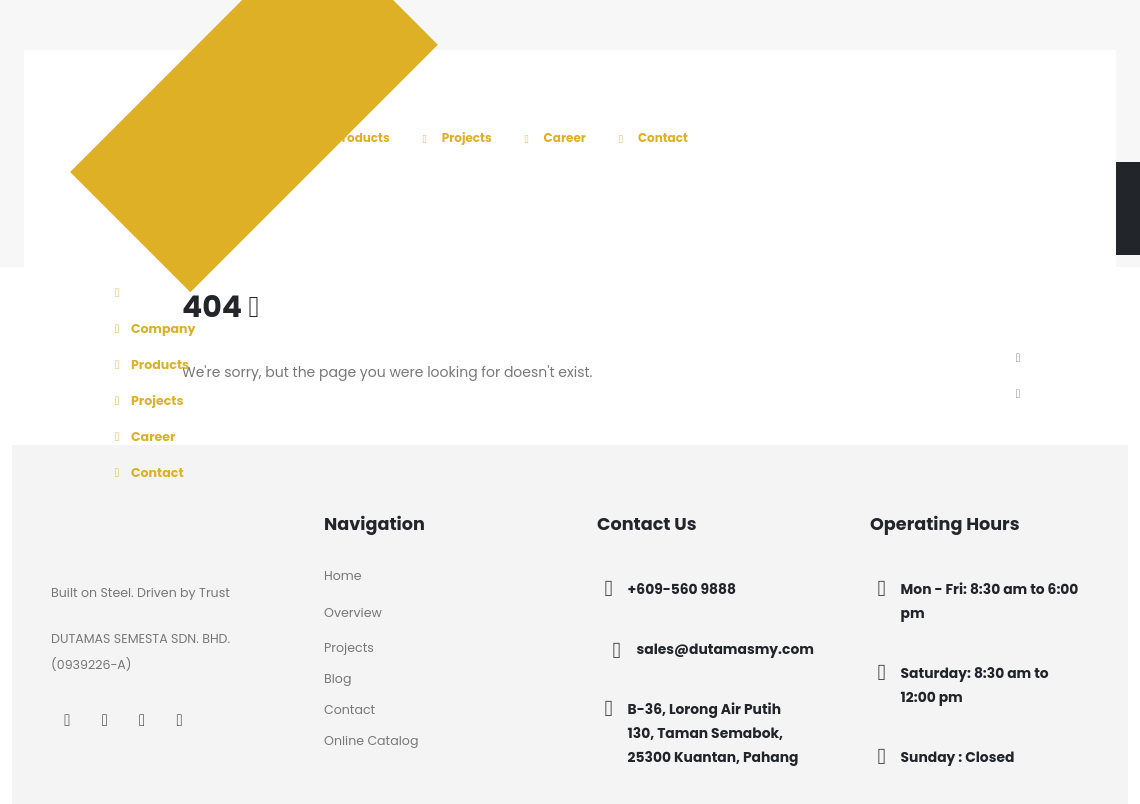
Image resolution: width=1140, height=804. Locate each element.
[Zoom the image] (112, 523)
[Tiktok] (179, 719)
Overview (353, 612)
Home (343, 575)
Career (552, 137)
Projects (454, 137)
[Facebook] (67, 719)
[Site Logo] (190, 161)
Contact (650, 137)
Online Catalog (371, 740)
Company (152, 328)
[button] (1018, 359)
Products (348, 137)
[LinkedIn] (142, 719)
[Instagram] (104, 719)
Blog (337, 678)
